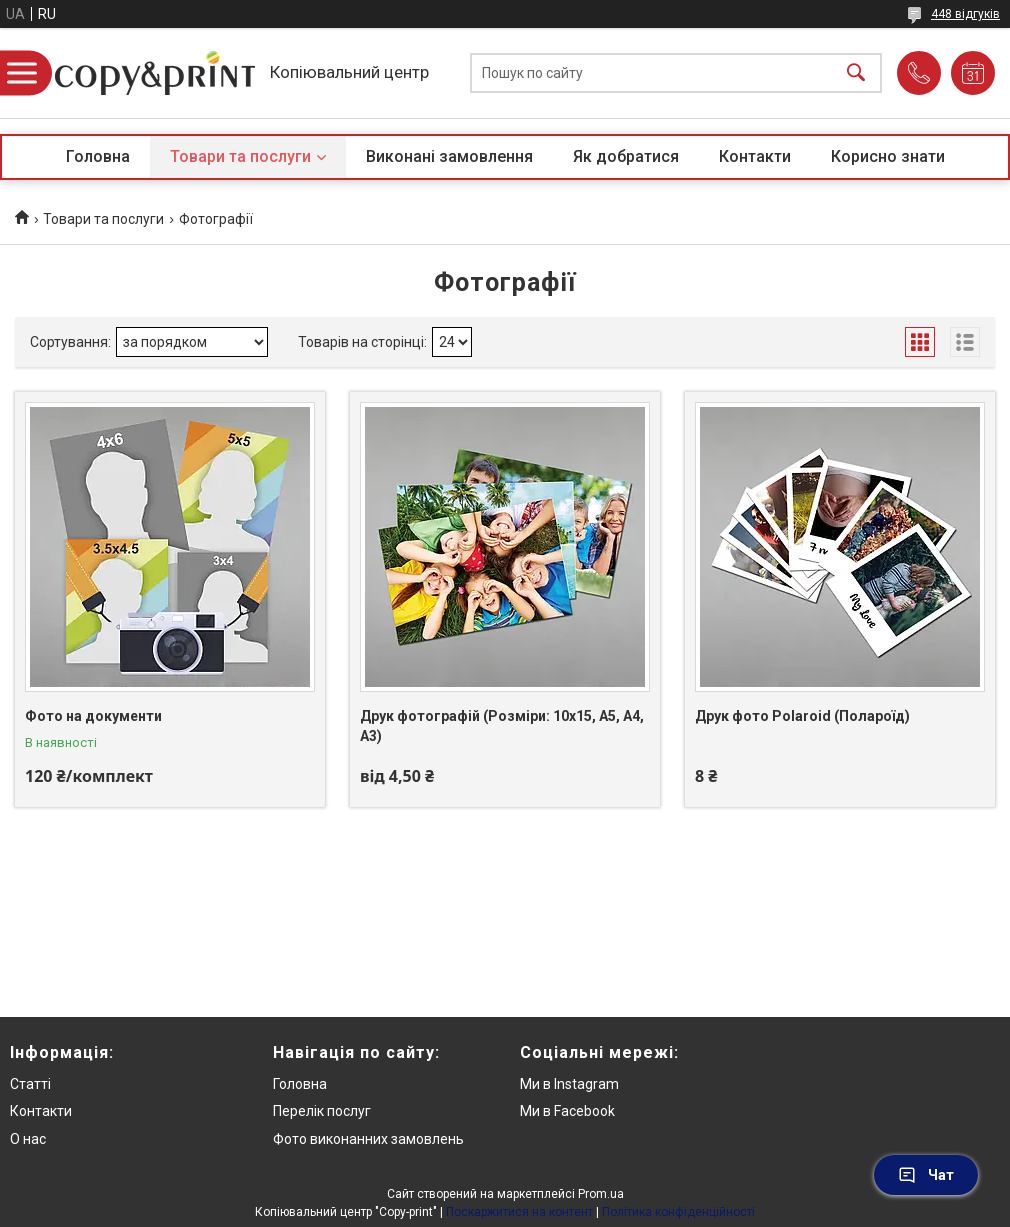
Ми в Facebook (567, 1111)
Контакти (755, 156)
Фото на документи (93, 716)
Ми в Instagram (569, 1084)
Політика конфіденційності (678, 1212)
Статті (30, 1084)
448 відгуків (965, 14)
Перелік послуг (322, 1111)
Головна (98, 156)
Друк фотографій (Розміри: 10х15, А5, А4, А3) (502, 726)
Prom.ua (601, 1194)
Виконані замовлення (449, 156)
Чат (926, 1175)
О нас (28, 1139)
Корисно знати (888, 156)
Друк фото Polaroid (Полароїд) (802, 716)
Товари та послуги (240, 156)
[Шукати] (856, 73)
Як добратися (626, 156)
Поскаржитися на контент (519, 1212)
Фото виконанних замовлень (368, 1139)
